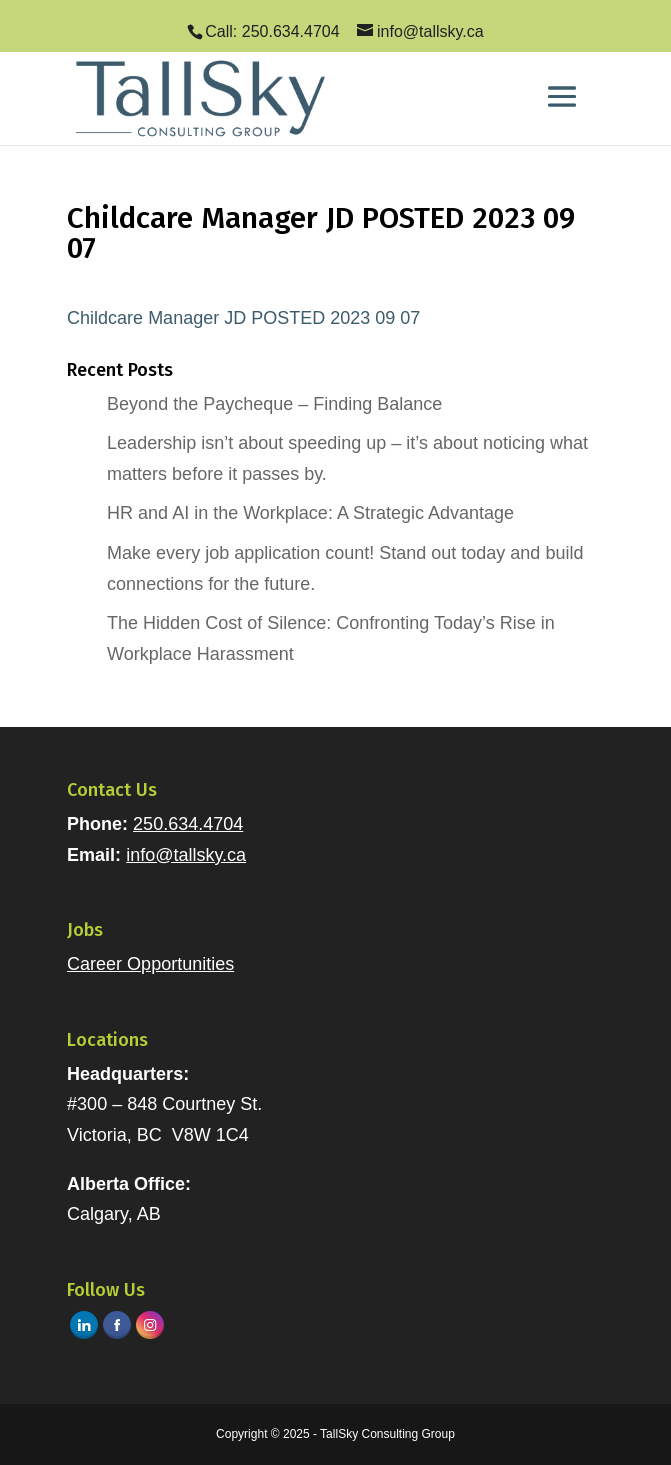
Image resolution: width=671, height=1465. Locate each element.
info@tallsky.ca (186, 855)
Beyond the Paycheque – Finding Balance (274, 404)
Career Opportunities (150, 964)
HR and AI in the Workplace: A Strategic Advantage (310, 513)
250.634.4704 (188, 824)
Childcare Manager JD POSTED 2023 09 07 (243, 318)
